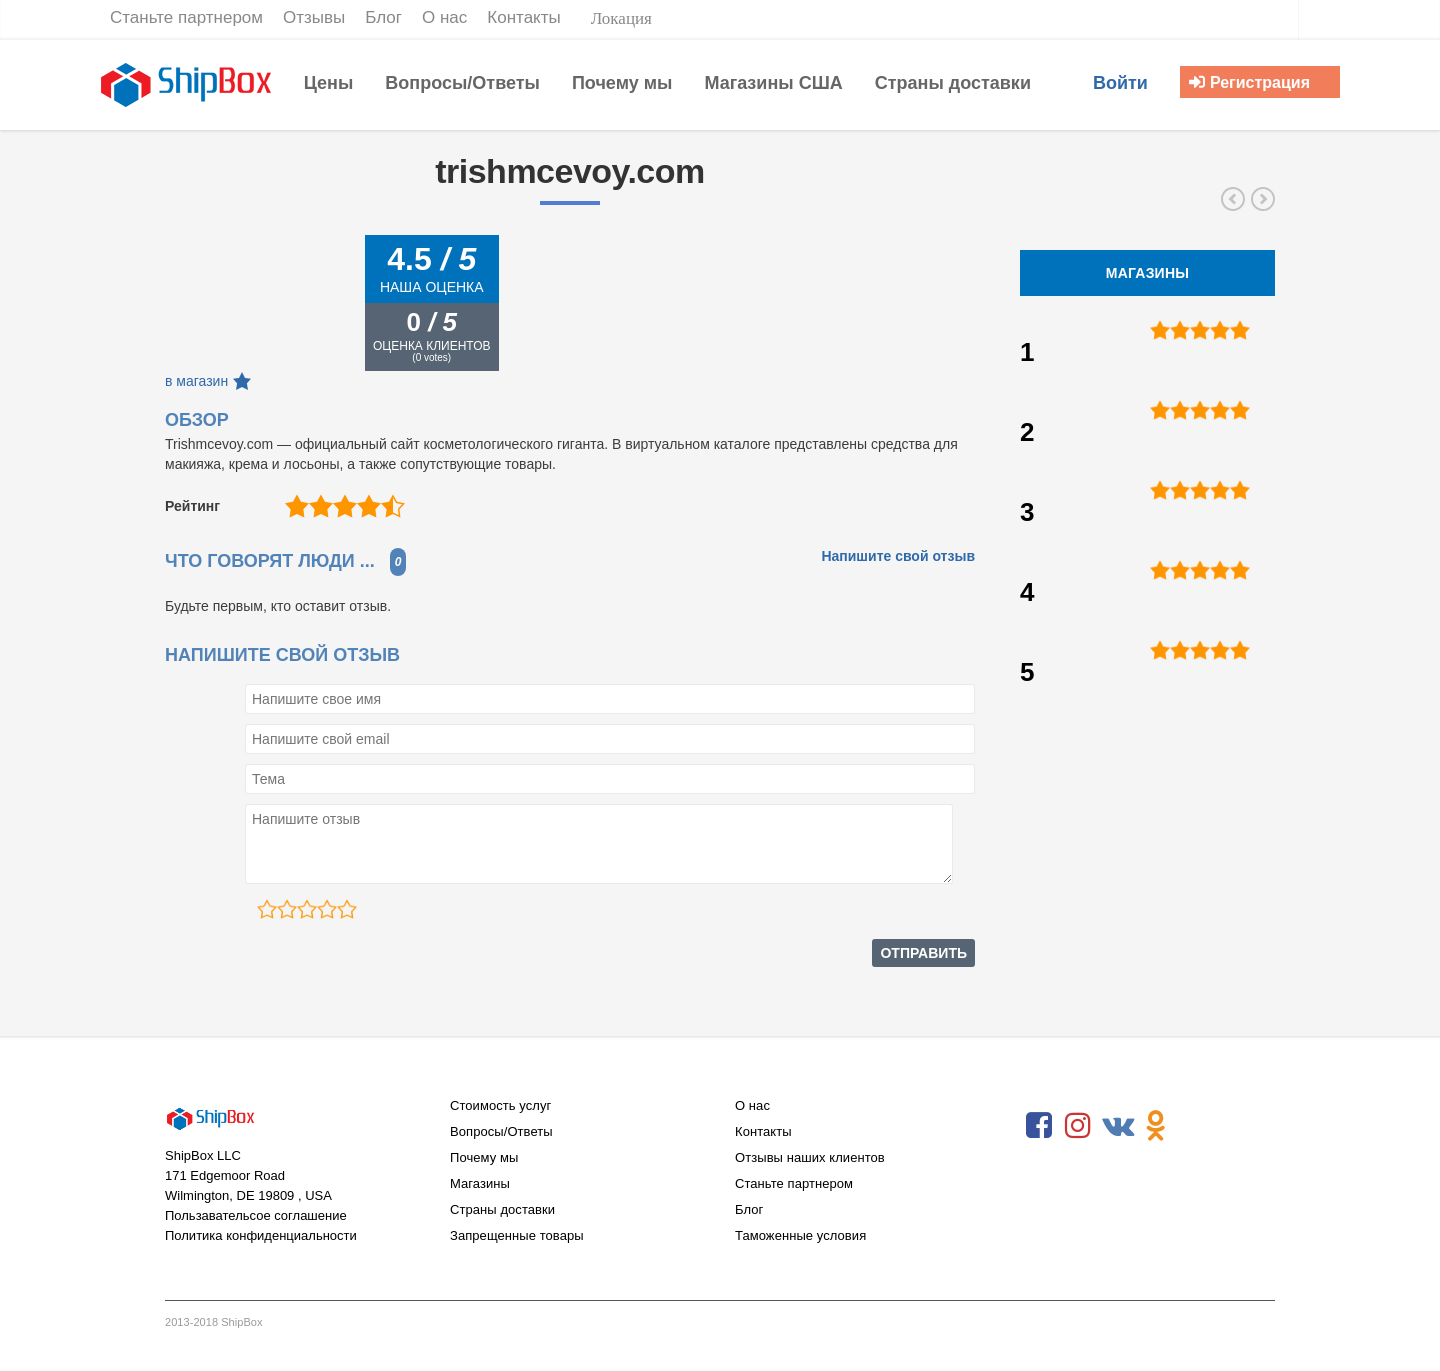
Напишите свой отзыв (898, 556)
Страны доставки (502, 1209)
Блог (749, 1209)
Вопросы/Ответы (501, 1131)
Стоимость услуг (500, 1105)
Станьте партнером (794, 1183)
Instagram (1078, 1126)
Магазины (480, 1183)
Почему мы (484, 1157)
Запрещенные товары (517, 1235)
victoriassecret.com (1233, 199)
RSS (1195, 1126)
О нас (752, 1105)
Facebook (1039, 1126)
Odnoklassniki (1156, 1126)
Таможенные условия (800, 1235)
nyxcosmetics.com (1263, 199)
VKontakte (1117, 1126)
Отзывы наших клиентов (810, 1157)
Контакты (763, 1131)
